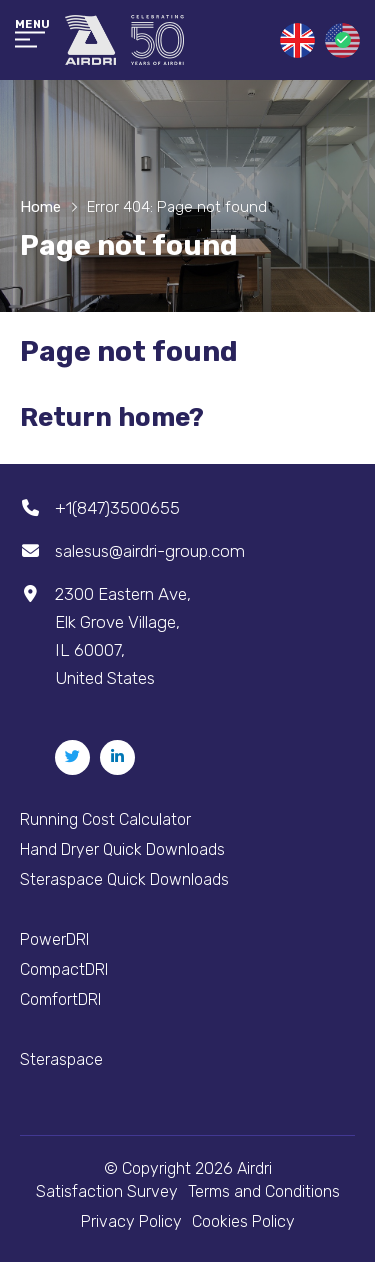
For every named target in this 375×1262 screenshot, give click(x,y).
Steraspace (61, 1059)
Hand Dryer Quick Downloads (122, 849)
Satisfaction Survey (107, 1191)
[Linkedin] (117, 757)
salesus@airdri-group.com (150, 551)
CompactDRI (64, 969)
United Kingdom (297, 40)
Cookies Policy (243, 1221)
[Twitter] (72, 757)
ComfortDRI (60, 999)
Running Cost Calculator (105, 819)
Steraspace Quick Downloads (124, 879)
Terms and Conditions (264, 1191)
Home (40, 207)
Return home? (112, 417)
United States (342, 40)
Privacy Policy (131, 1221)
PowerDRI (54, 939)
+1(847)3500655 (117, 508)
